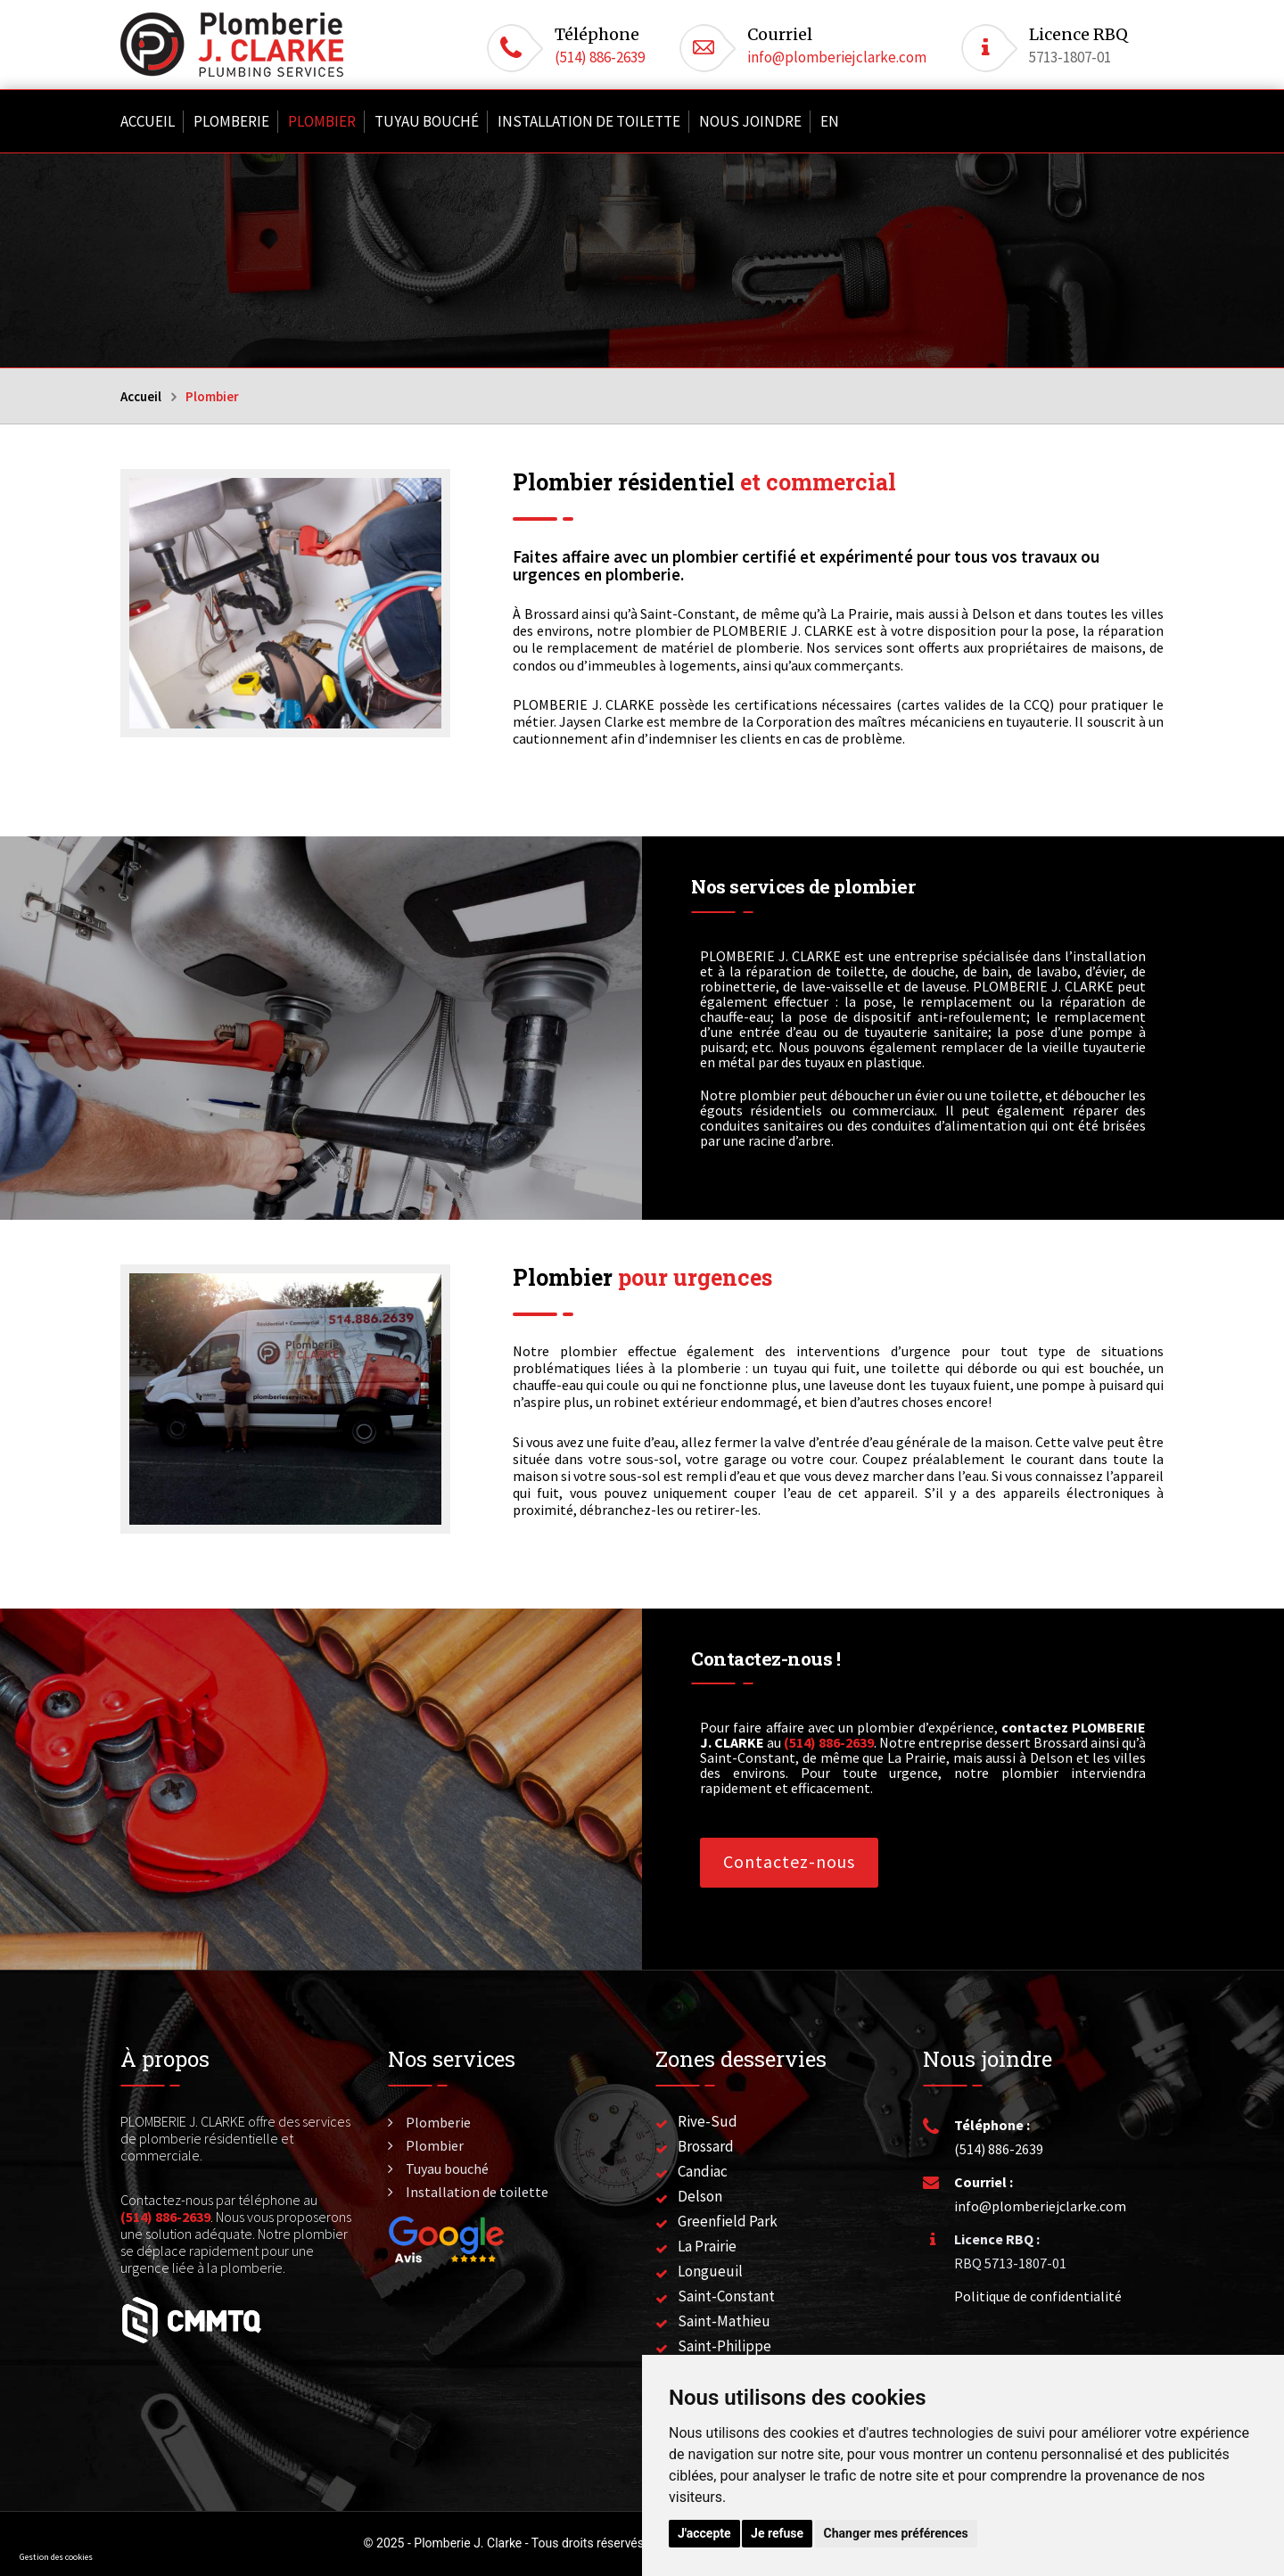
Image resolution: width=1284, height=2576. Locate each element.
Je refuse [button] (777, 2533)
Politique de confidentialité (1038, 2296)
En (829, 121)
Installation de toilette (589, 121)
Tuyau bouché (426, 121)
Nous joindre (750, 121)
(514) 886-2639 (600, 57)
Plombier (322, 121)
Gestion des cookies (56, 2557)
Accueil (147, 121)
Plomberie (231, 121)
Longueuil (710, 2271)
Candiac (703, 2171)
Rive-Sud (707, 2121)
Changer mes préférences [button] (896, 2533)
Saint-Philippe (724, 2346)
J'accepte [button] (704, 2533)
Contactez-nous (789, 1861)
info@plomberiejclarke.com (836, 57)
